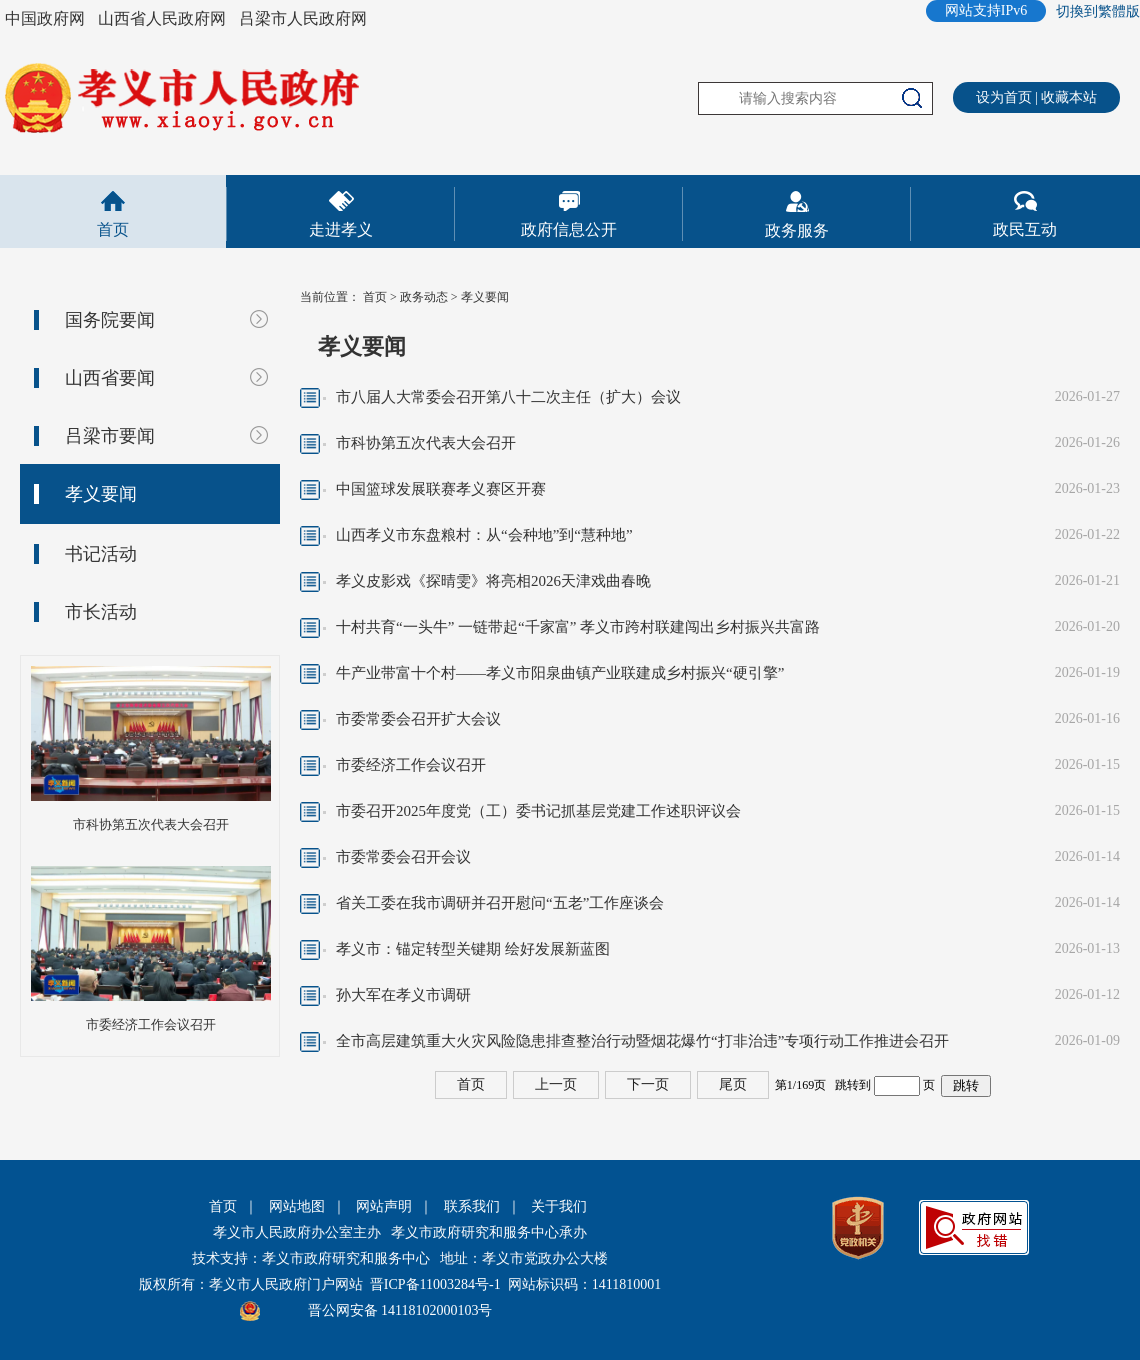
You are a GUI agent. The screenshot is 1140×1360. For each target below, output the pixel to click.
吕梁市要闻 (110, 436)
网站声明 (384, 1206)
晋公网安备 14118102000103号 (400, 1310)
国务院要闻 (110, 320)
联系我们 (472, 1206)
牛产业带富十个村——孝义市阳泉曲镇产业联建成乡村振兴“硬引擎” (560, 673)
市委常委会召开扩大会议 (418, 719)
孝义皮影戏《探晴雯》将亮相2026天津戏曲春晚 (493, 581)
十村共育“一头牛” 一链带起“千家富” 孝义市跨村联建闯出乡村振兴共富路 (578, 627)
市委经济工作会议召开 (151, 1024)
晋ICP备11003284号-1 (435, 1284)
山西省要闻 (110, 378)
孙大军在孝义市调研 (403, 995)
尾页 (733, 1084)
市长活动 (101, 612)
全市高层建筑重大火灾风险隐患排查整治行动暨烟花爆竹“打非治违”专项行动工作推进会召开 (642, 1041)
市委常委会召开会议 (403, 857)
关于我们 (559, 1206)
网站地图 (297, 1206)
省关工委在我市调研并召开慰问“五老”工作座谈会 (500, 903)
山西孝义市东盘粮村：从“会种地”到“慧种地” (484, 535)
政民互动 (1025, 229)
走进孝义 (341, 229)
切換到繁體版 (1098, 11)
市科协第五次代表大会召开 (151, 824)
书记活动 (101, 554)
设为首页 (1004, 97)
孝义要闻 (101, 494)
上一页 (556, 1084)
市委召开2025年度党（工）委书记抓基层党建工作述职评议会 (538, 811)
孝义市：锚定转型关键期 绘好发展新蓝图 (473, 949)
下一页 (648, 1084)
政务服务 (797, 230)
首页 (113, 229)
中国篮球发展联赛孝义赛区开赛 (441, 489)
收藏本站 (1069, 97)
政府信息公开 (569, 229)
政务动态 (424, 297)
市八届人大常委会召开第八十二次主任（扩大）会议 (508, 397)
